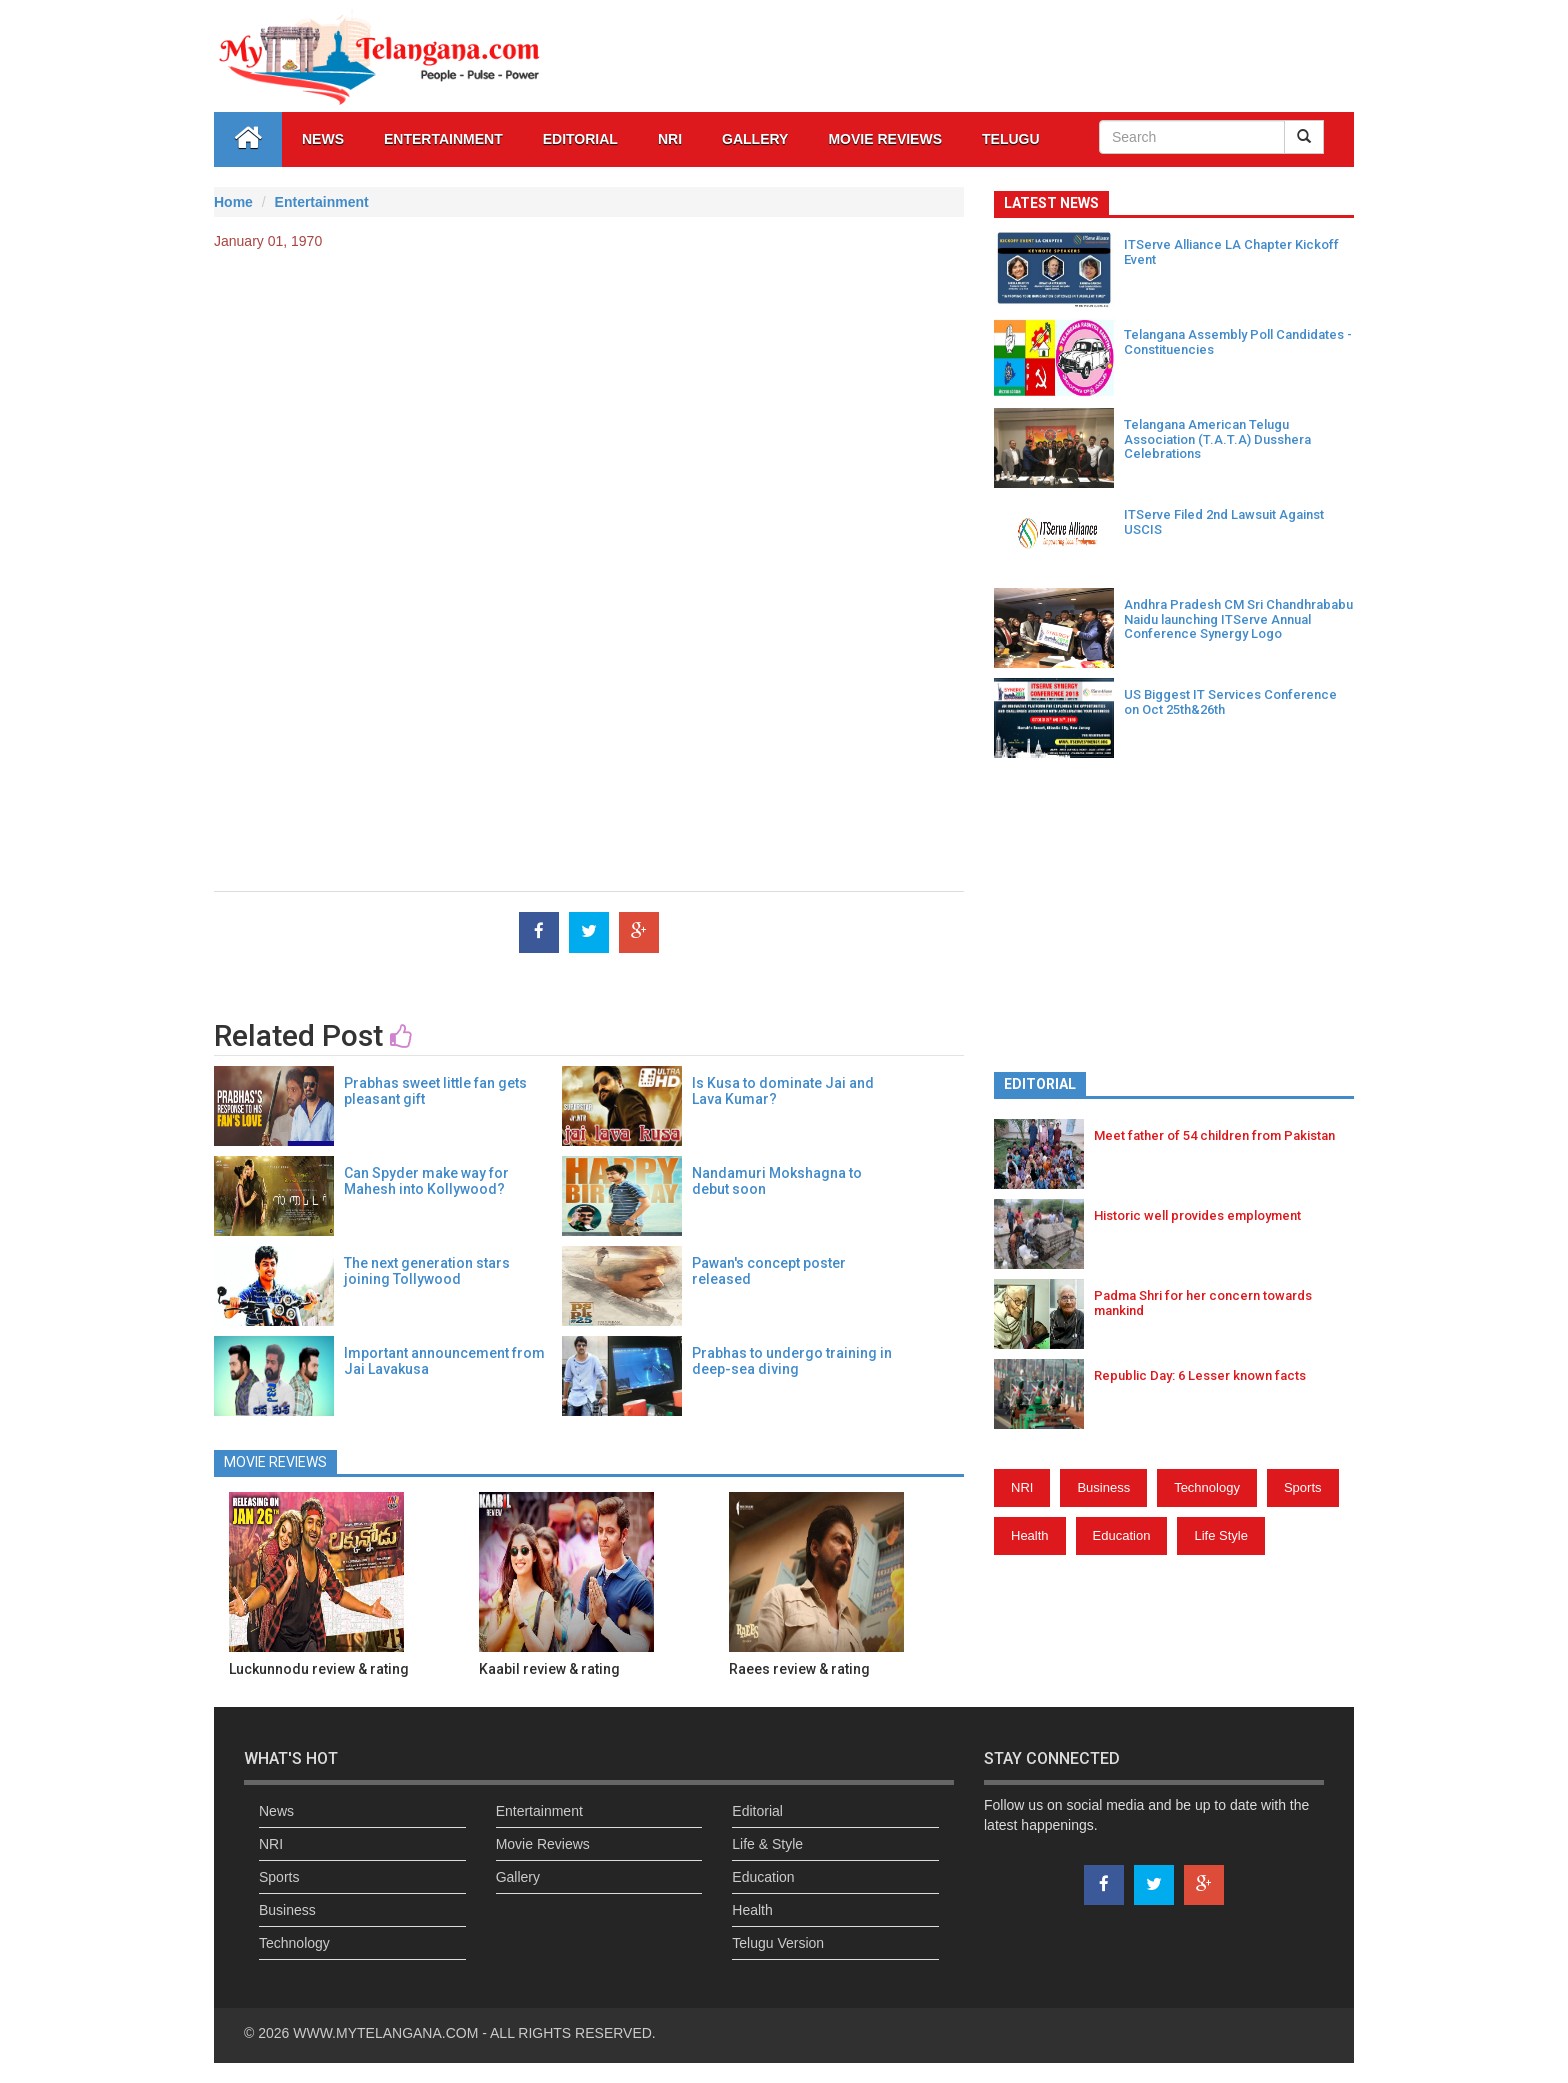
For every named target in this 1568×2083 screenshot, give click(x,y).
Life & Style (767, 1844)
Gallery (518, 1877)
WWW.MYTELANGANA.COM (387, 2033)
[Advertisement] (589, 411)
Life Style (1220, 1535)
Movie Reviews (885, 139)
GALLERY (755, 139)
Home (233, 202)
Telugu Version (778, 1943)
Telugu (1011, 139)
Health (1030, 1535)
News (323, 139)
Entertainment (443, 139)
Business (1103, 1487)
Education (1122, 1535)
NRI (670, 139)
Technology (1207, 1487)
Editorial (580, 139)
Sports (1303, 1487)
